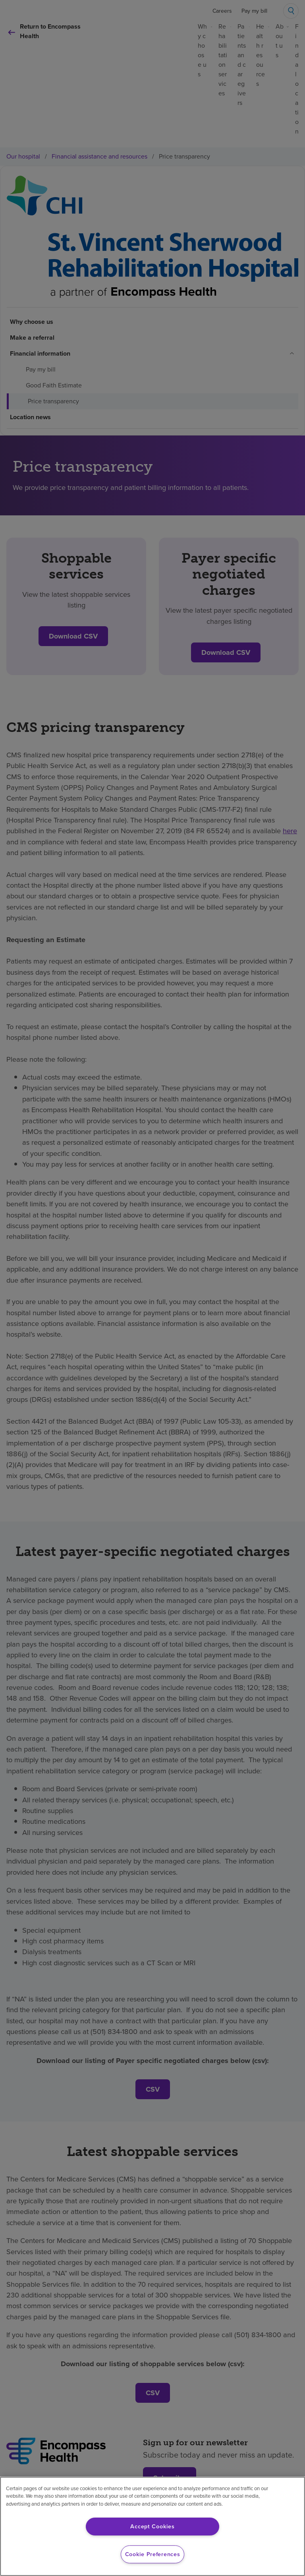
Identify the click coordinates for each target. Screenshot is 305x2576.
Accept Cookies (152, 2526)
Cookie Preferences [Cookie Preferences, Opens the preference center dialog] (152, 2554)
